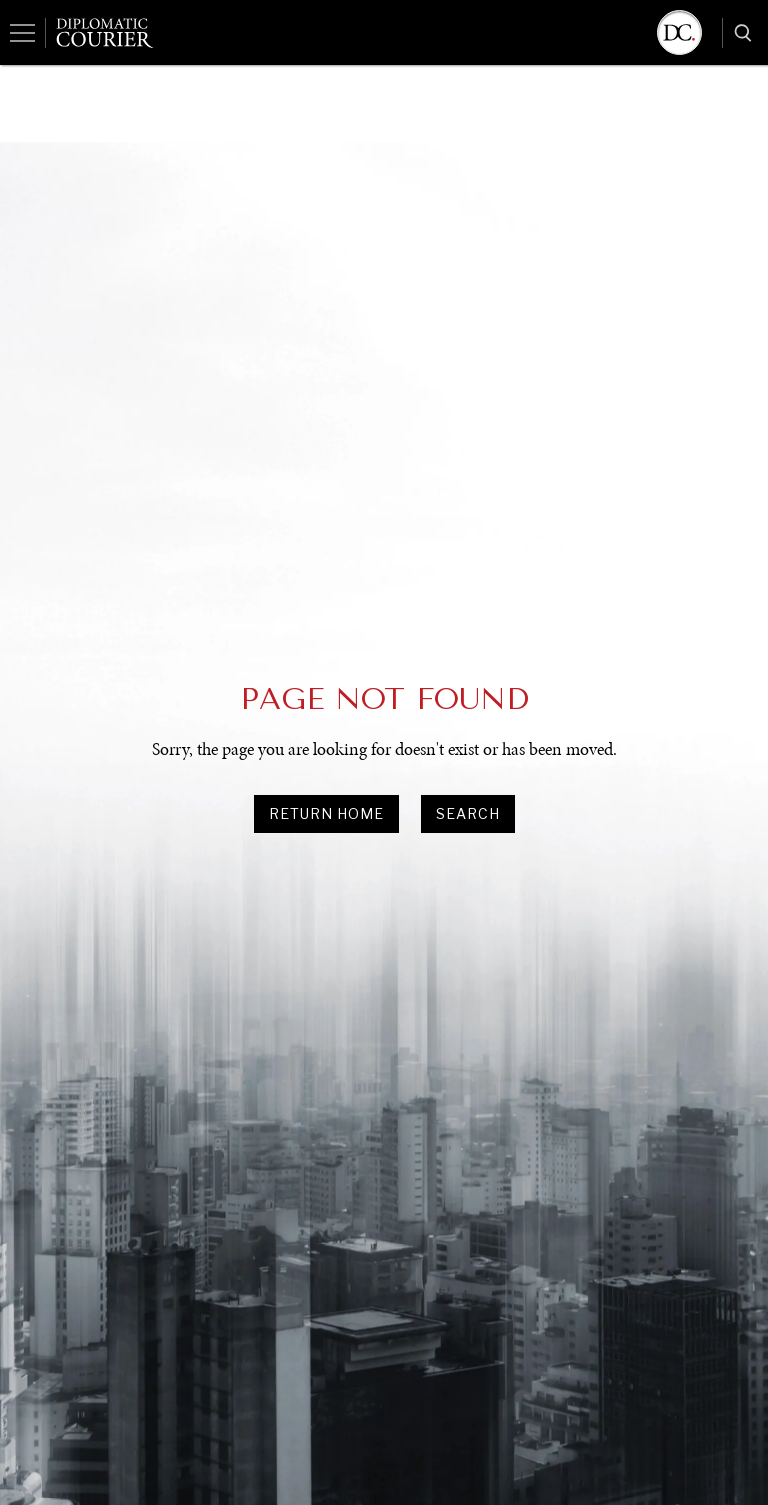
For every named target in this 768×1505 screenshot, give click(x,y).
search (468, 813)
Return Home (326, 813)
